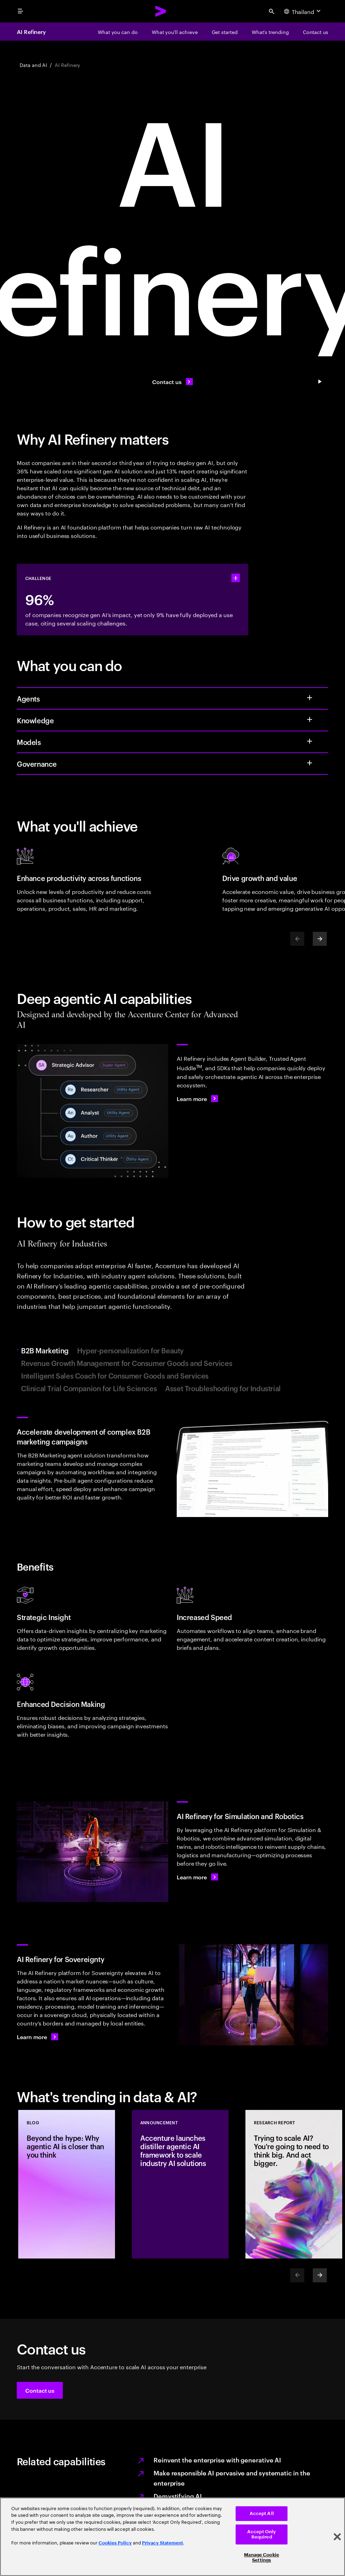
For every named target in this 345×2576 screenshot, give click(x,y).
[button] (40, 2390)
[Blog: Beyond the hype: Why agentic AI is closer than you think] (66, 2184)
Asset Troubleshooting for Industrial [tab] (223, 1388)
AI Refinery (31, 31)
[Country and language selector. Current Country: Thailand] (303, 11)
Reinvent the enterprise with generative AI (217, 2459)
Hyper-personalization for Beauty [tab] (130, 1350)
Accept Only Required (261, 2534)
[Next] (319, 938)
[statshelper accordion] (235, 577)
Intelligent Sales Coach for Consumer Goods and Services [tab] (115, 1375)
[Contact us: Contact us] (172, 381)
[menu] (20, 11)
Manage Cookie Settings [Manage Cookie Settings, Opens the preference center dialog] (261, 2558)
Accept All (262, 2513)
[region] (172, 2537)
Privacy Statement (162, 2543)
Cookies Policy (115, 2543)
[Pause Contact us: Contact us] (319, 381)
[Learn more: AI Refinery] (197, 1098)
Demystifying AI (178, 2495)
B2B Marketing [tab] (46, 1350)
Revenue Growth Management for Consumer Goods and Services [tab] (126, 1363)
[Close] (337, 2536)
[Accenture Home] (161, 11)
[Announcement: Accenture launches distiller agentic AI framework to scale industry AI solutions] (180, 2184)
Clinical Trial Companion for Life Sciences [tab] (89, 1388)
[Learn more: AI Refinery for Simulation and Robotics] (197, 1876)
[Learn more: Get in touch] (37, 2036)
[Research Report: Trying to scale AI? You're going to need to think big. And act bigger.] (293, 2184)
